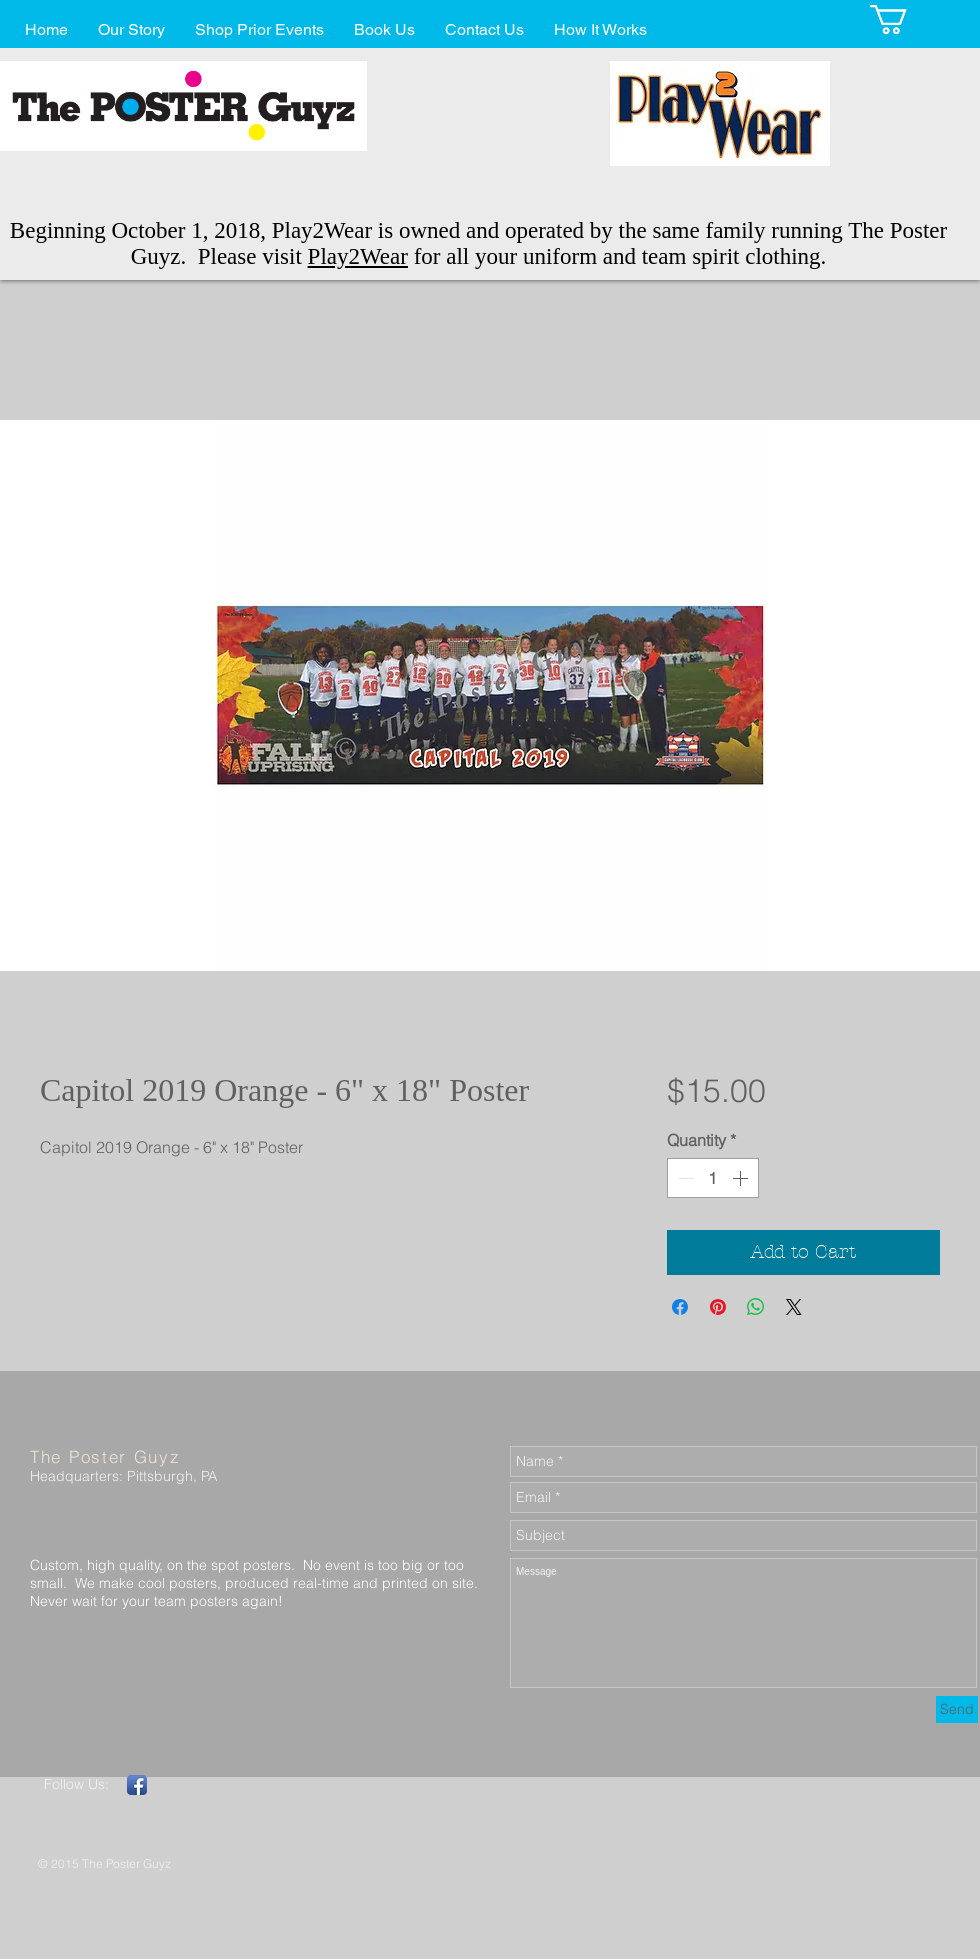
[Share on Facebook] (680, 1307)
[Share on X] (794, 1307)
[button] (906, 19)
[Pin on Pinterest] (718, 1307)
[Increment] (742, 1178)
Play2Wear (358, 256)
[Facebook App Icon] (137, 1785)
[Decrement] (684, 1178)
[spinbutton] (713, 1178)
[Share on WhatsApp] (756, 1307)
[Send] (957, 1709)
